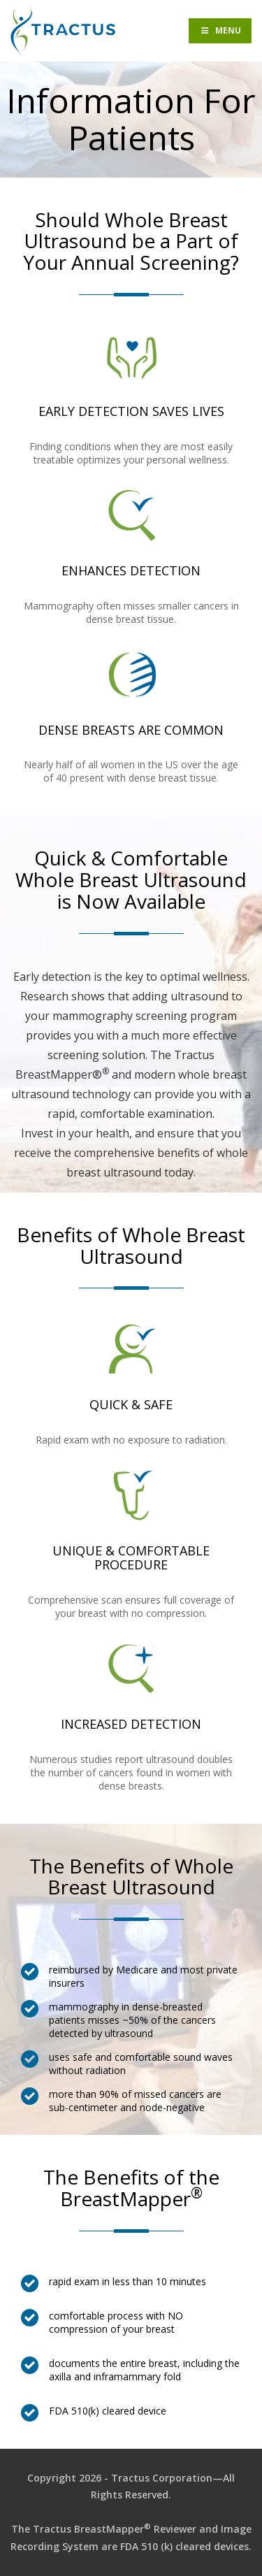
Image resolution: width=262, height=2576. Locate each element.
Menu (220, 30)
